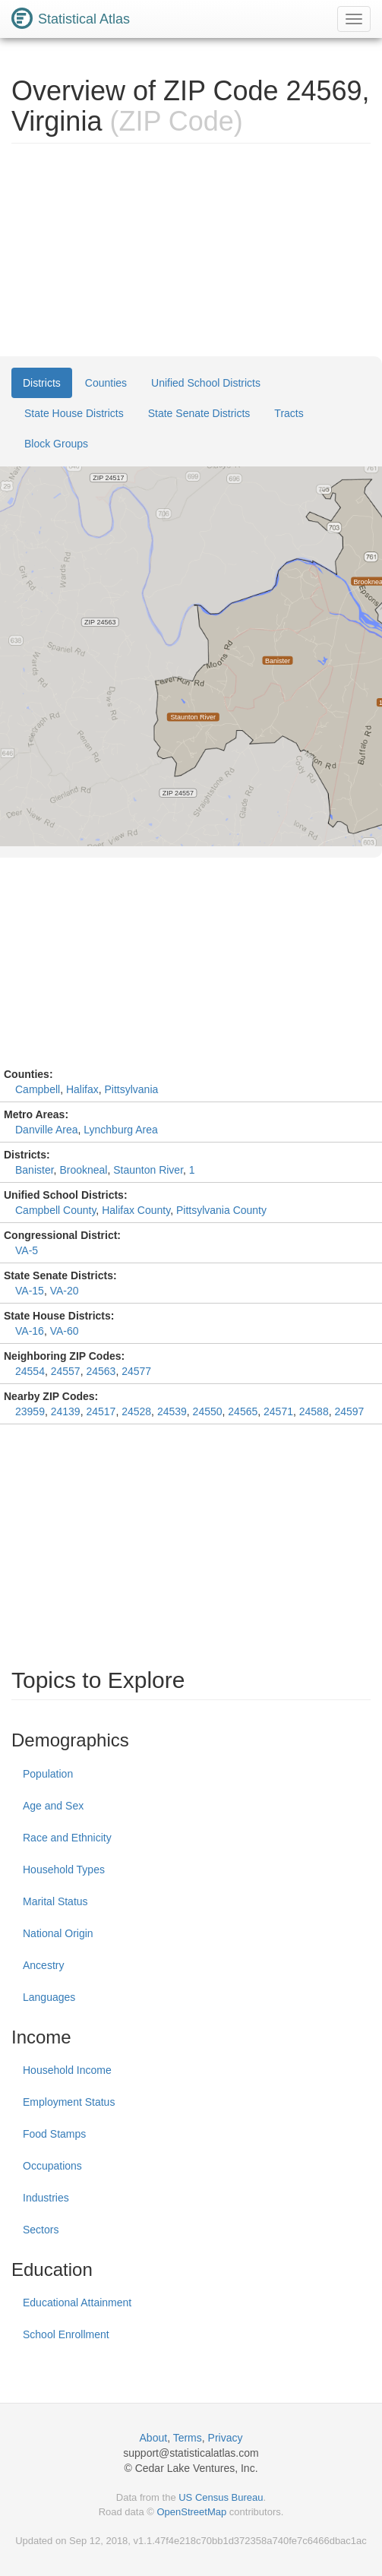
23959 (30, 1411)
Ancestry (43, 1965)
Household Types (64, 1869)
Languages (49, 1997)
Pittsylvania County (221, 1210)
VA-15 (29, 1291)
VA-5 (26, 1250)
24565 (242, 1411)
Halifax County (136, 1210)
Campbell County (55, 1210)
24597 (349, 1411)
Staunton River (148, 1170)
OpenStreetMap (191, 2512)
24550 (208, 1411)
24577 (136, 1371)
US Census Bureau (220, 2497)
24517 (100, 1411)
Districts (42, 383)
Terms (187, 2438)
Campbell (37, 1089)
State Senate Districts (199, 413)
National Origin (58, 1933)
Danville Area (46, 1130)
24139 (66, 1411)
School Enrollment (66, 2334)
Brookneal (83, 1170)
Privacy (225, 2438)
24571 (278, 1411)
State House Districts (74, 413)
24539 (172, 1411)
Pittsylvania (132, 1089)
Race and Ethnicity (67, 1838)
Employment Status (69, 2102)
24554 (30, 1371)
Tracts (288, 413)
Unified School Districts (205, 383)
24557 (66, 1371)
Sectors (40, 2230)
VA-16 (29, 1331)
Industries (46, 2198)
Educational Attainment (77, 2302)
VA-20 (64, 1291)
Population (48, 1774)
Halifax (82, 1089)
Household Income (67, 2070)
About (154, 2438)
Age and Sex (53, 1806)
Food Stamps (54, 2134)
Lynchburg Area (121, 1130)
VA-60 (64, 1331)
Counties (106, 383)
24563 (100, 1371)
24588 (314, 1411)
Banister (34, 1170)
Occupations (52, 2166)
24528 (136, 1411)
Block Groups (56, 444)
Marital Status (55, 1901)
